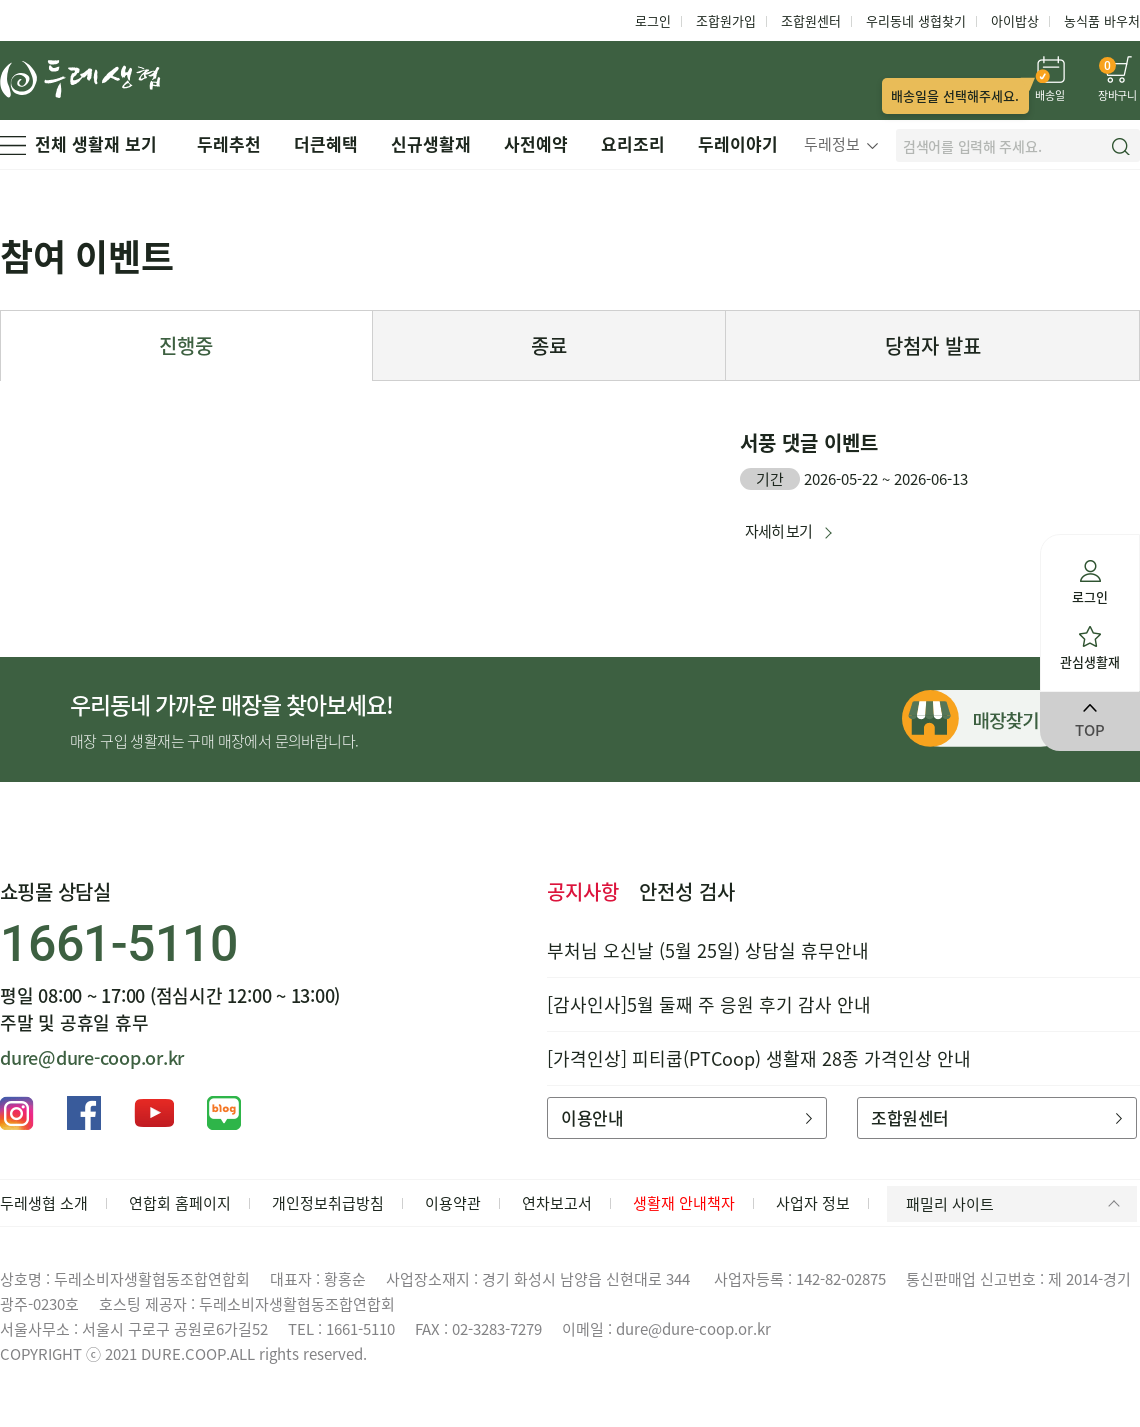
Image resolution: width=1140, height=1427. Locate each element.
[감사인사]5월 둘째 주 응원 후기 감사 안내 (709, 1004)
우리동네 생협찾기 (916, 20)
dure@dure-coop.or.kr (92, 1057)
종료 (549, 345)
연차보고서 (557, 1203)
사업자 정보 (813, 1203)
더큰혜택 (326, 143)
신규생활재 (431, 143)
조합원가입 (726, 20)
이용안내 (686, 1117)
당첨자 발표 (933, 345)
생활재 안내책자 (684, 1203)
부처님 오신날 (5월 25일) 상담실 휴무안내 (708, 950)
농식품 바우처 (1102, 20)
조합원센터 (811, 20)
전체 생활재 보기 (78, 143)
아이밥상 (1015, 20)
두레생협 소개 (44, 1203)
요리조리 (633, 143)
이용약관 (453, 1203)
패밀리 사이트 (1016, 1204)
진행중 (186, 345)
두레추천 (229, 143)
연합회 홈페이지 (180, 1203)
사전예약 (536, 143)
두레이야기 (738, 143)
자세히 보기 (778, 531)
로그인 (653, 20)
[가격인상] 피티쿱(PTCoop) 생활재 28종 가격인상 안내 (759, 1058)
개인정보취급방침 (328, 1203)
